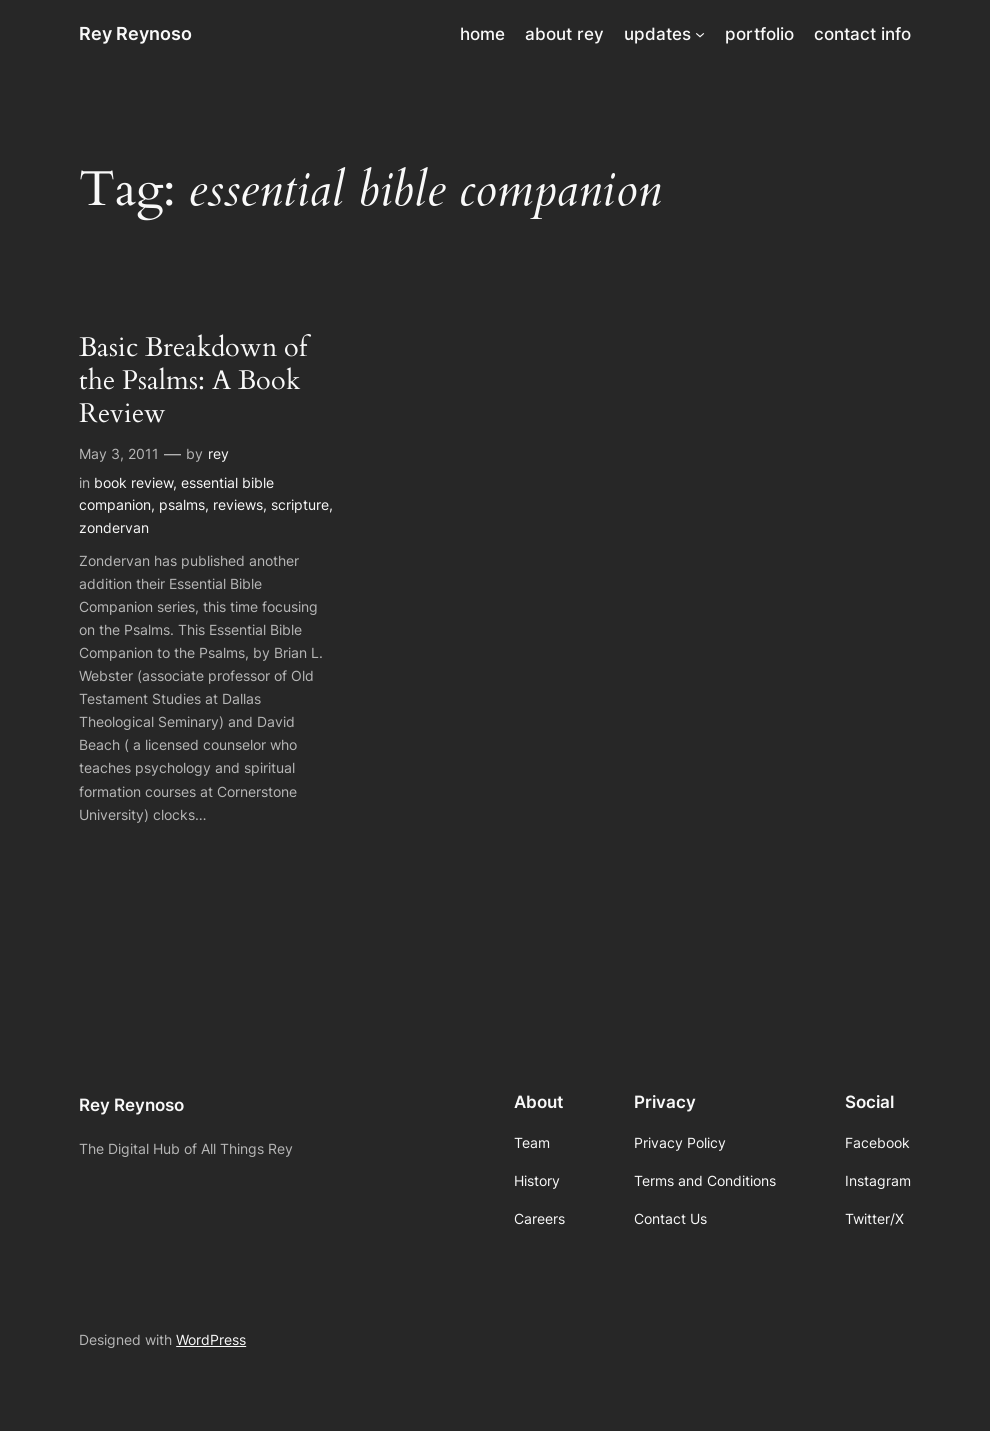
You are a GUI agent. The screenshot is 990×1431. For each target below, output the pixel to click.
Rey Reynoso (135, 33)
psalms (182, 504)
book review (133, 482)
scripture (300, 504)
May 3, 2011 (119, 453)
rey (218, 453)
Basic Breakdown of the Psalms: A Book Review (193, 381)
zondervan (114, 527)
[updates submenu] (700, 34)
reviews (238, 504)
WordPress (211, 1339)
